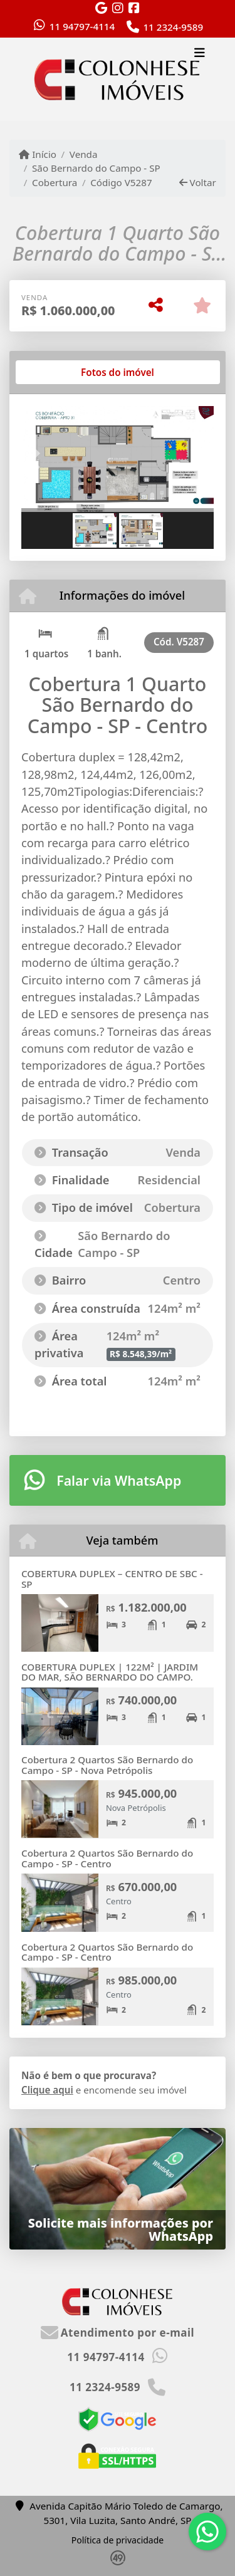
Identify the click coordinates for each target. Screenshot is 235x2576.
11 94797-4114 (82, 26)
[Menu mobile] (117, 80)
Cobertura (54, 182)
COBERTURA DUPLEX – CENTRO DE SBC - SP (112, 1578)
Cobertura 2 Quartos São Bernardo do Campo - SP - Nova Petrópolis (107, 1764)
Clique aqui (47, 2089)
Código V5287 (121, 182)
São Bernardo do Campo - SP (96, 168)
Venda (84, 154)
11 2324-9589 (173, 27)
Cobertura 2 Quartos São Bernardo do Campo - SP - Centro (107, 1858)
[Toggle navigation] (199, 54)
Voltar (197, 182)
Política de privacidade (117, 2540)
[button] (35, 460)
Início (37, 154)
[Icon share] (101, 8)
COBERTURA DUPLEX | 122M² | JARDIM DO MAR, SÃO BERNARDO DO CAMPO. (109, 1672)
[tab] (62, 372)
